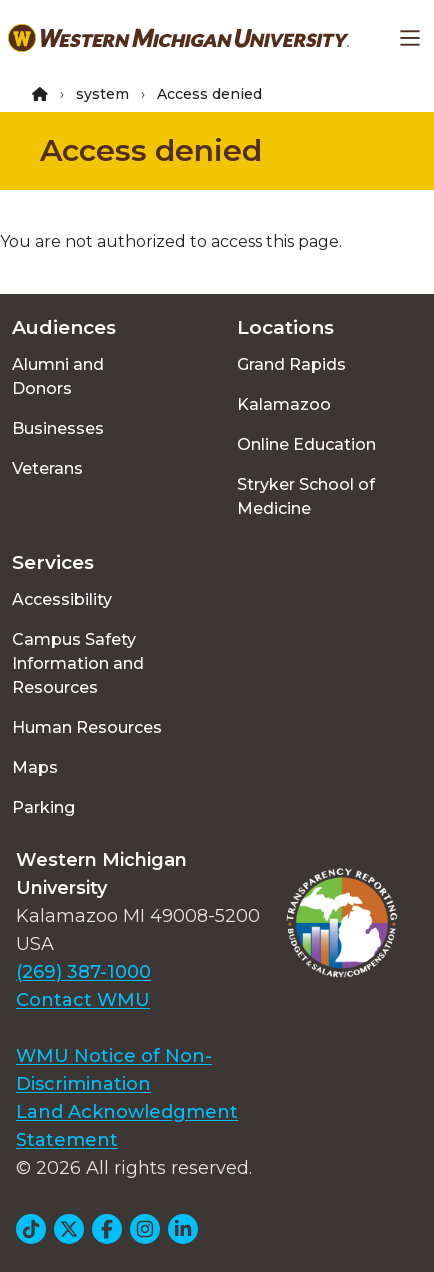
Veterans (47, 468)
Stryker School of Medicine (306, 496)
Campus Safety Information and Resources (78, 663)
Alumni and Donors (58, 376)
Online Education (306, 444)
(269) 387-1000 (83, 972)
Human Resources (87, 727)
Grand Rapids (291, 364)
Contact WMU (83, 1000)
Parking (43, 807)
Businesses (58, 428)
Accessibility (62, 599)
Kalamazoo (284, 404)
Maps (35, 767)
